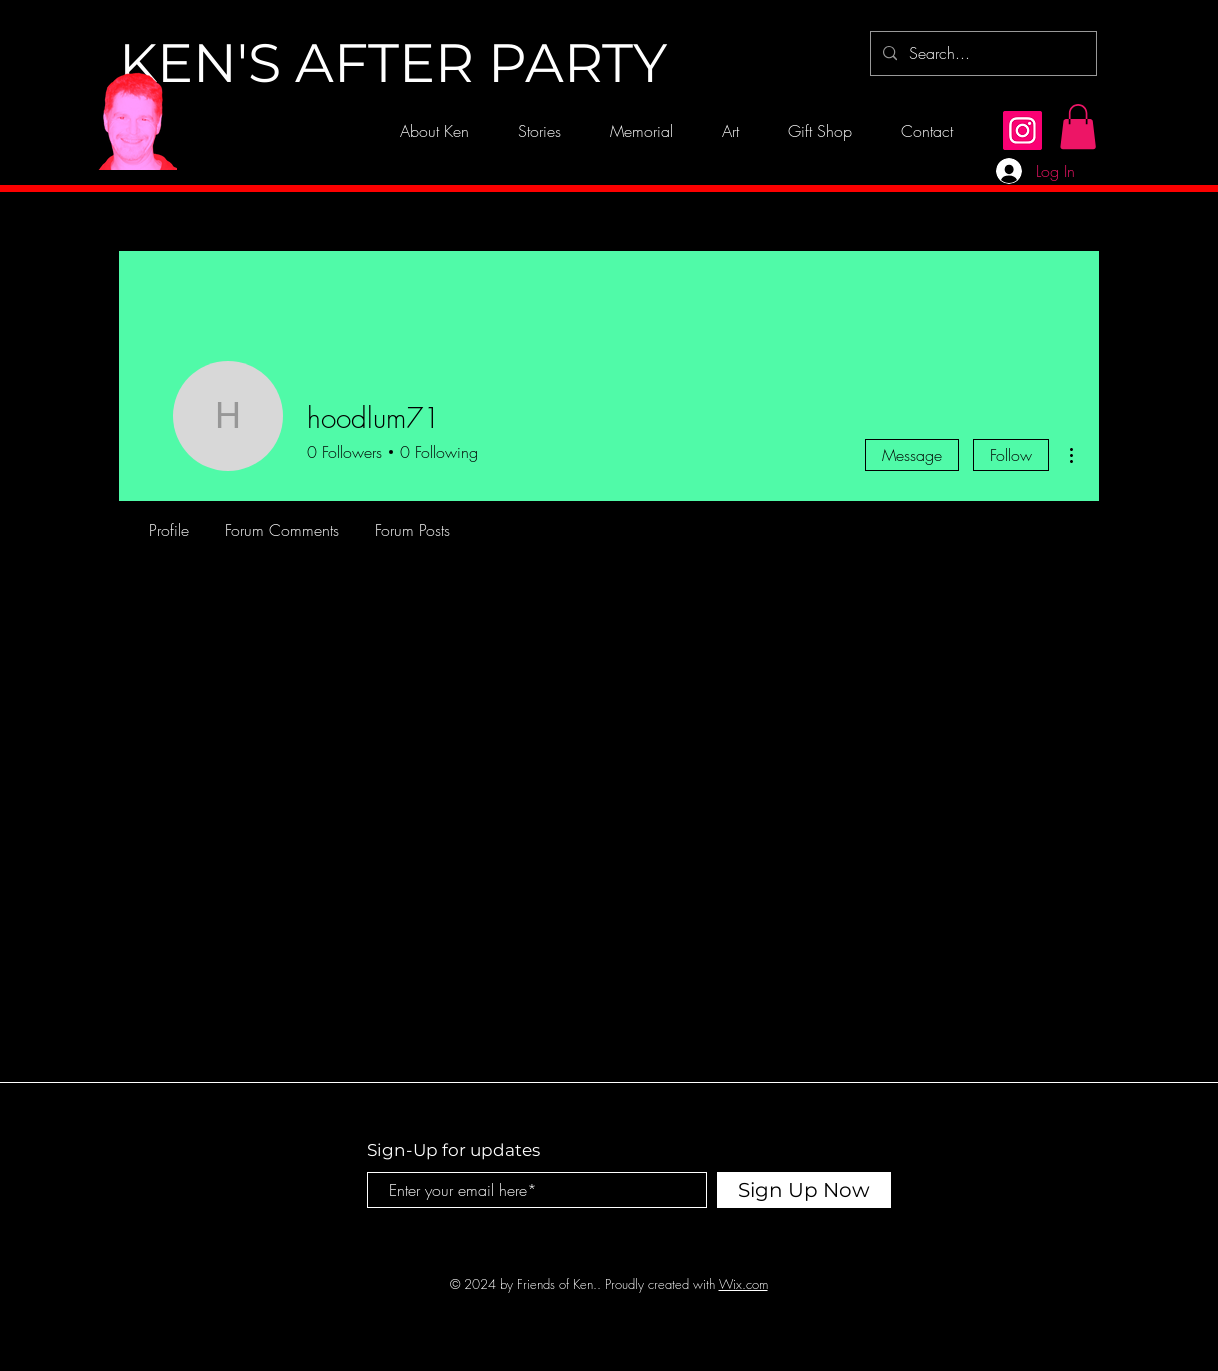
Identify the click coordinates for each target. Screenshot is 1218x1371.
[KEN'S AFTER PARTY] (393, 64)
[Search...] (981, 53)
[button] (1078, 126)
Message (912, 455)
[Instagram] (1022, 130)
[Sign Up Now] (804, 1190)
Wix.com (743, 1284)
